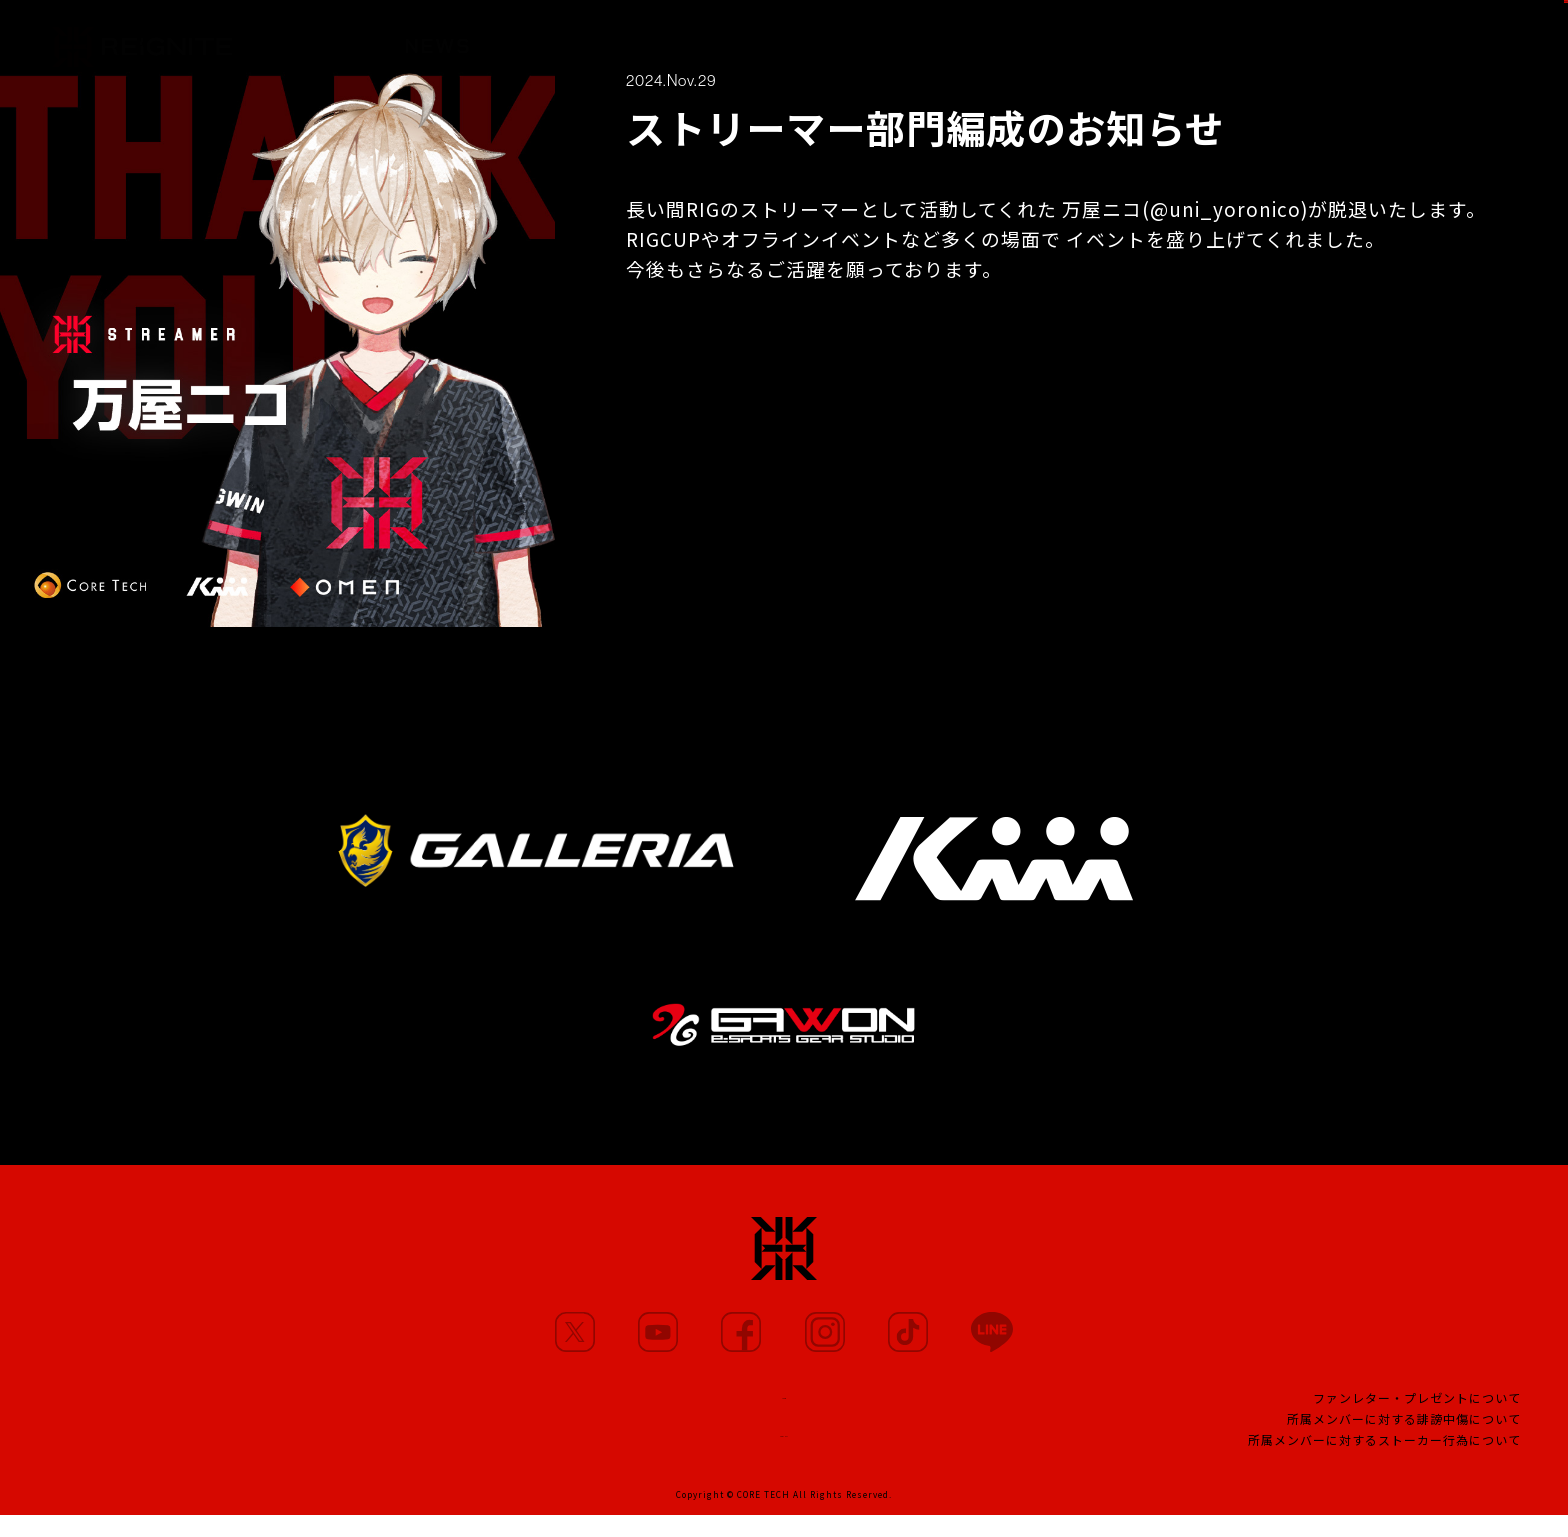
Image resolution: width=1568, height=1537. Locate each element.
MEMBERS (563, 38)
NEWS (437, 37)
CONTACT (784, 1448)
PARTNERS (827, 42)
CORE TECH (763, 1516)
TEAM (954, 44)
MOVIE (693, 39)
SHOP (1514, 36)
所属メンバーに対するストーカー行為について (1384, 1453)
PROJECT (1073, 46)
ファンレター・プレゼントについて (1417, 1411)
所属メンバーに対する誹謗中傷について (1404, 1432)
